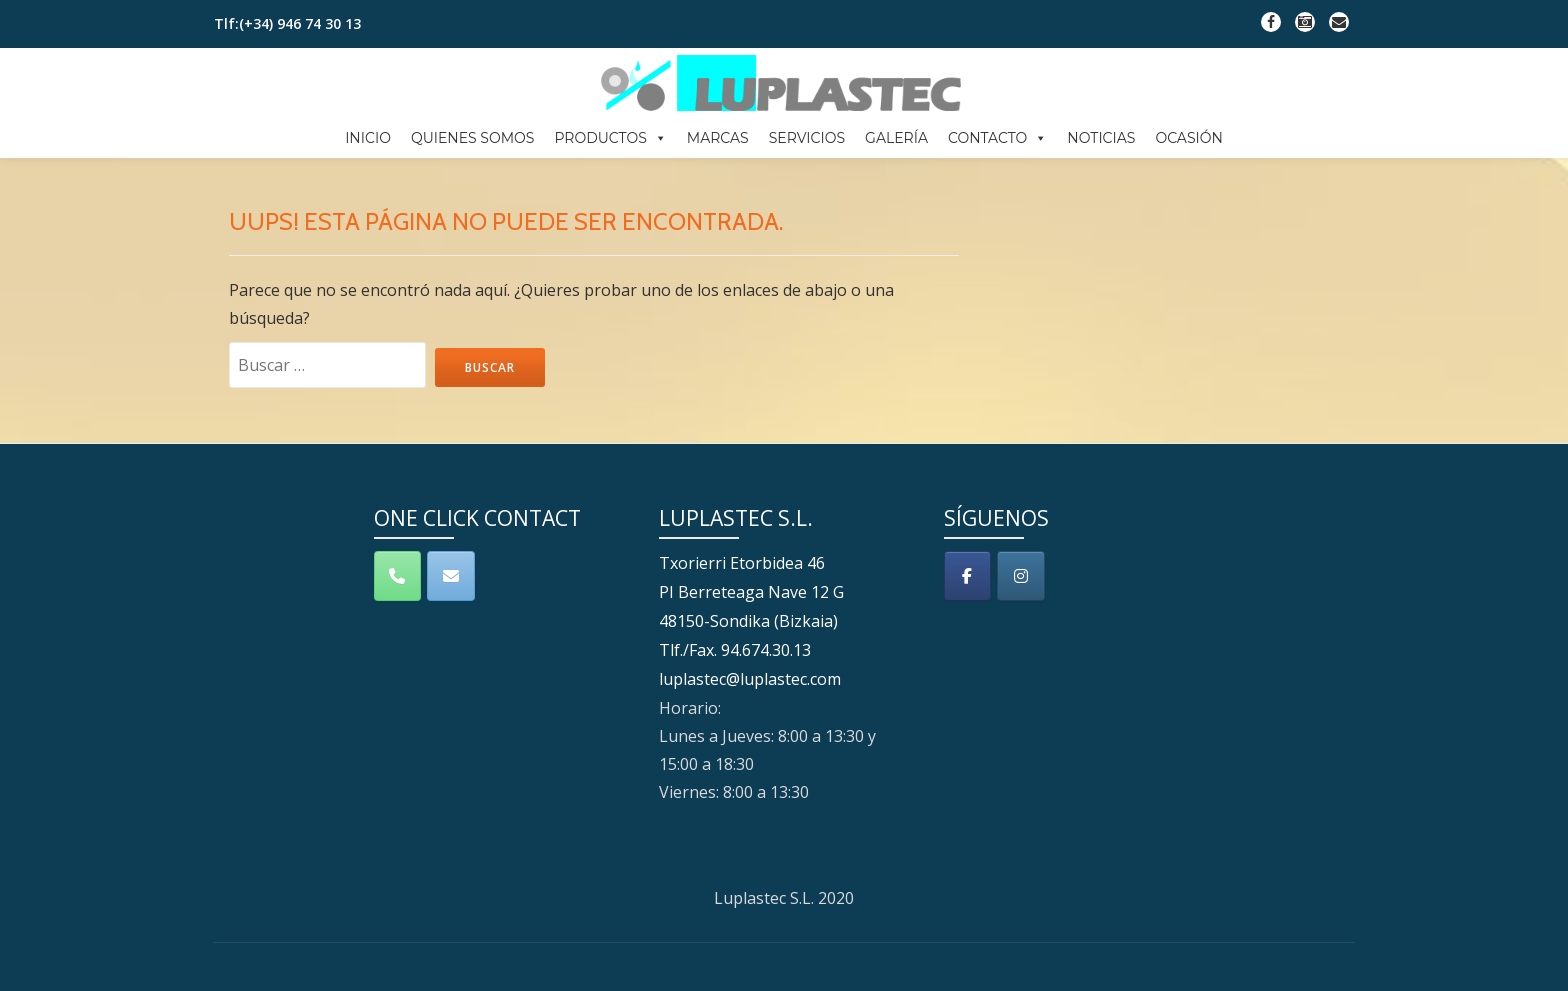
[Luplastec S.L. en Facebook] (968, 644)
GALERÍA (896, 138)
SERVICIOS (807, 138)
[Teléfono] (398, 644)
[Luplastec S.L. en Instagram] (1021, 644)
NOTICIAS (1101, 138)
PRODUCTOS (610, 138)
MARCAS (718, 138)
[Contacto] (451, 644)
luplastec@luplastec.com (750, 743)
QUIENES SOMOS (473, 138)
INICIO (368, 138)
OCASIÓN (1188, 138)
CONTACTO (997, 138)
